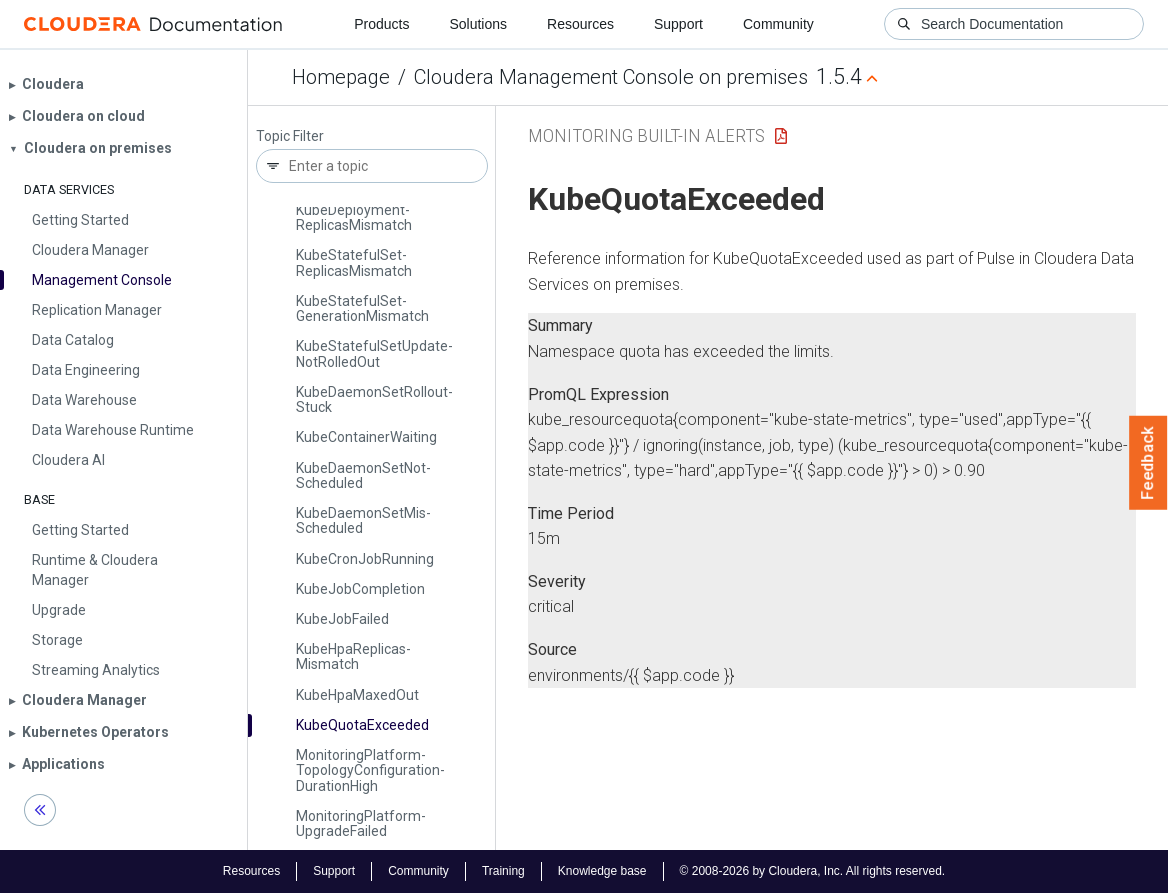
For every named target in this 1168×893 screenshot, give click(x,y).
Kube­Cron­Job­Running (365, 559)
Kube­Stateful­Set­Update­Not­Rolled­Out (374, 353)
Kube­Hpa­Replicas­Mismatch (353, 656)
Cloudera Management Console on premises (611, 77)
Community (778, 24)
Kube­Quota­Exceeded (362, 725)
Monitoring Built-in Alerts (646, 135)
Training (503, 871)
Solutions (478, 24)
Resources (580, 24)
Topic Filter (290, 136)
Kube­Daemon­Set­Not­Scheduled (363, 475)
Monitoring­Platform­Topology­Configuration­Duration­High (370, 770)
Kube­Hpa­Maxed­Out (357, 695)
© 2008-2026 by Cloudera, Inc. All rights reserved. (813, 871)
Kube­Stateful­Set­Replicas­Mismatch (354, 262)
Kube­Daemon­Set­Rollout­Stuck (374, 399)
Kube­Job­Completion (360, 589)
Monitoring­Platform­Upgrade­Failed (361, 823)
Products (381, 24)
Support (678, 24)
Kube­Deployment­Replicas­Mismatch (354, 217)
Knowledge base (602, 871)
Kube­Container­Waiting (366, 437)
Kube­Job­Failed (342, 619)
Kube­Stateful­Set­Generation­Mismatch (362, 308)
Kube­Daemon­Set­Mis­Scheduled (363, 520)
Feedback (1148, 463)
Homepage (341, 77)
